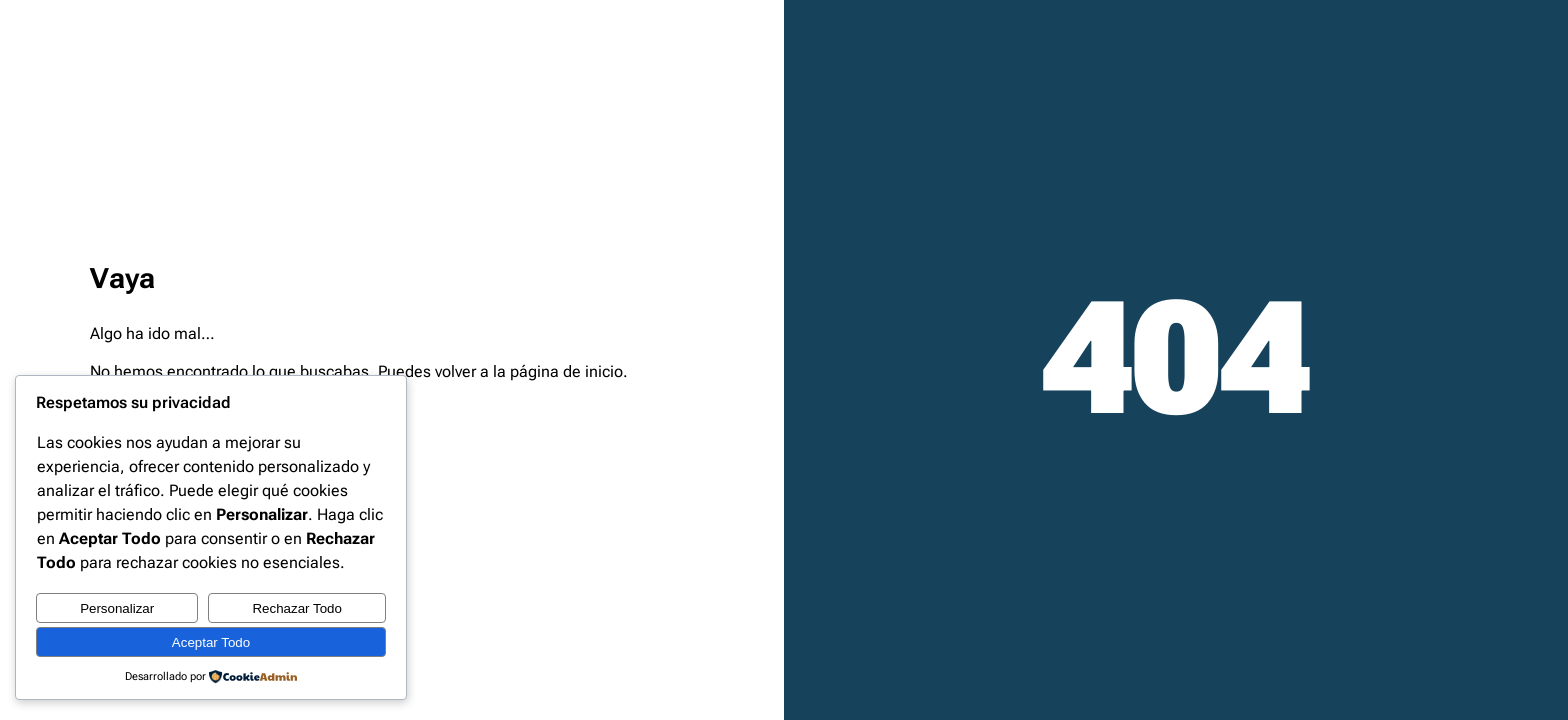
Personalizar (117, 608)
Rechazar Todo (296, 608)
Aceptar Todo (211, 642)
